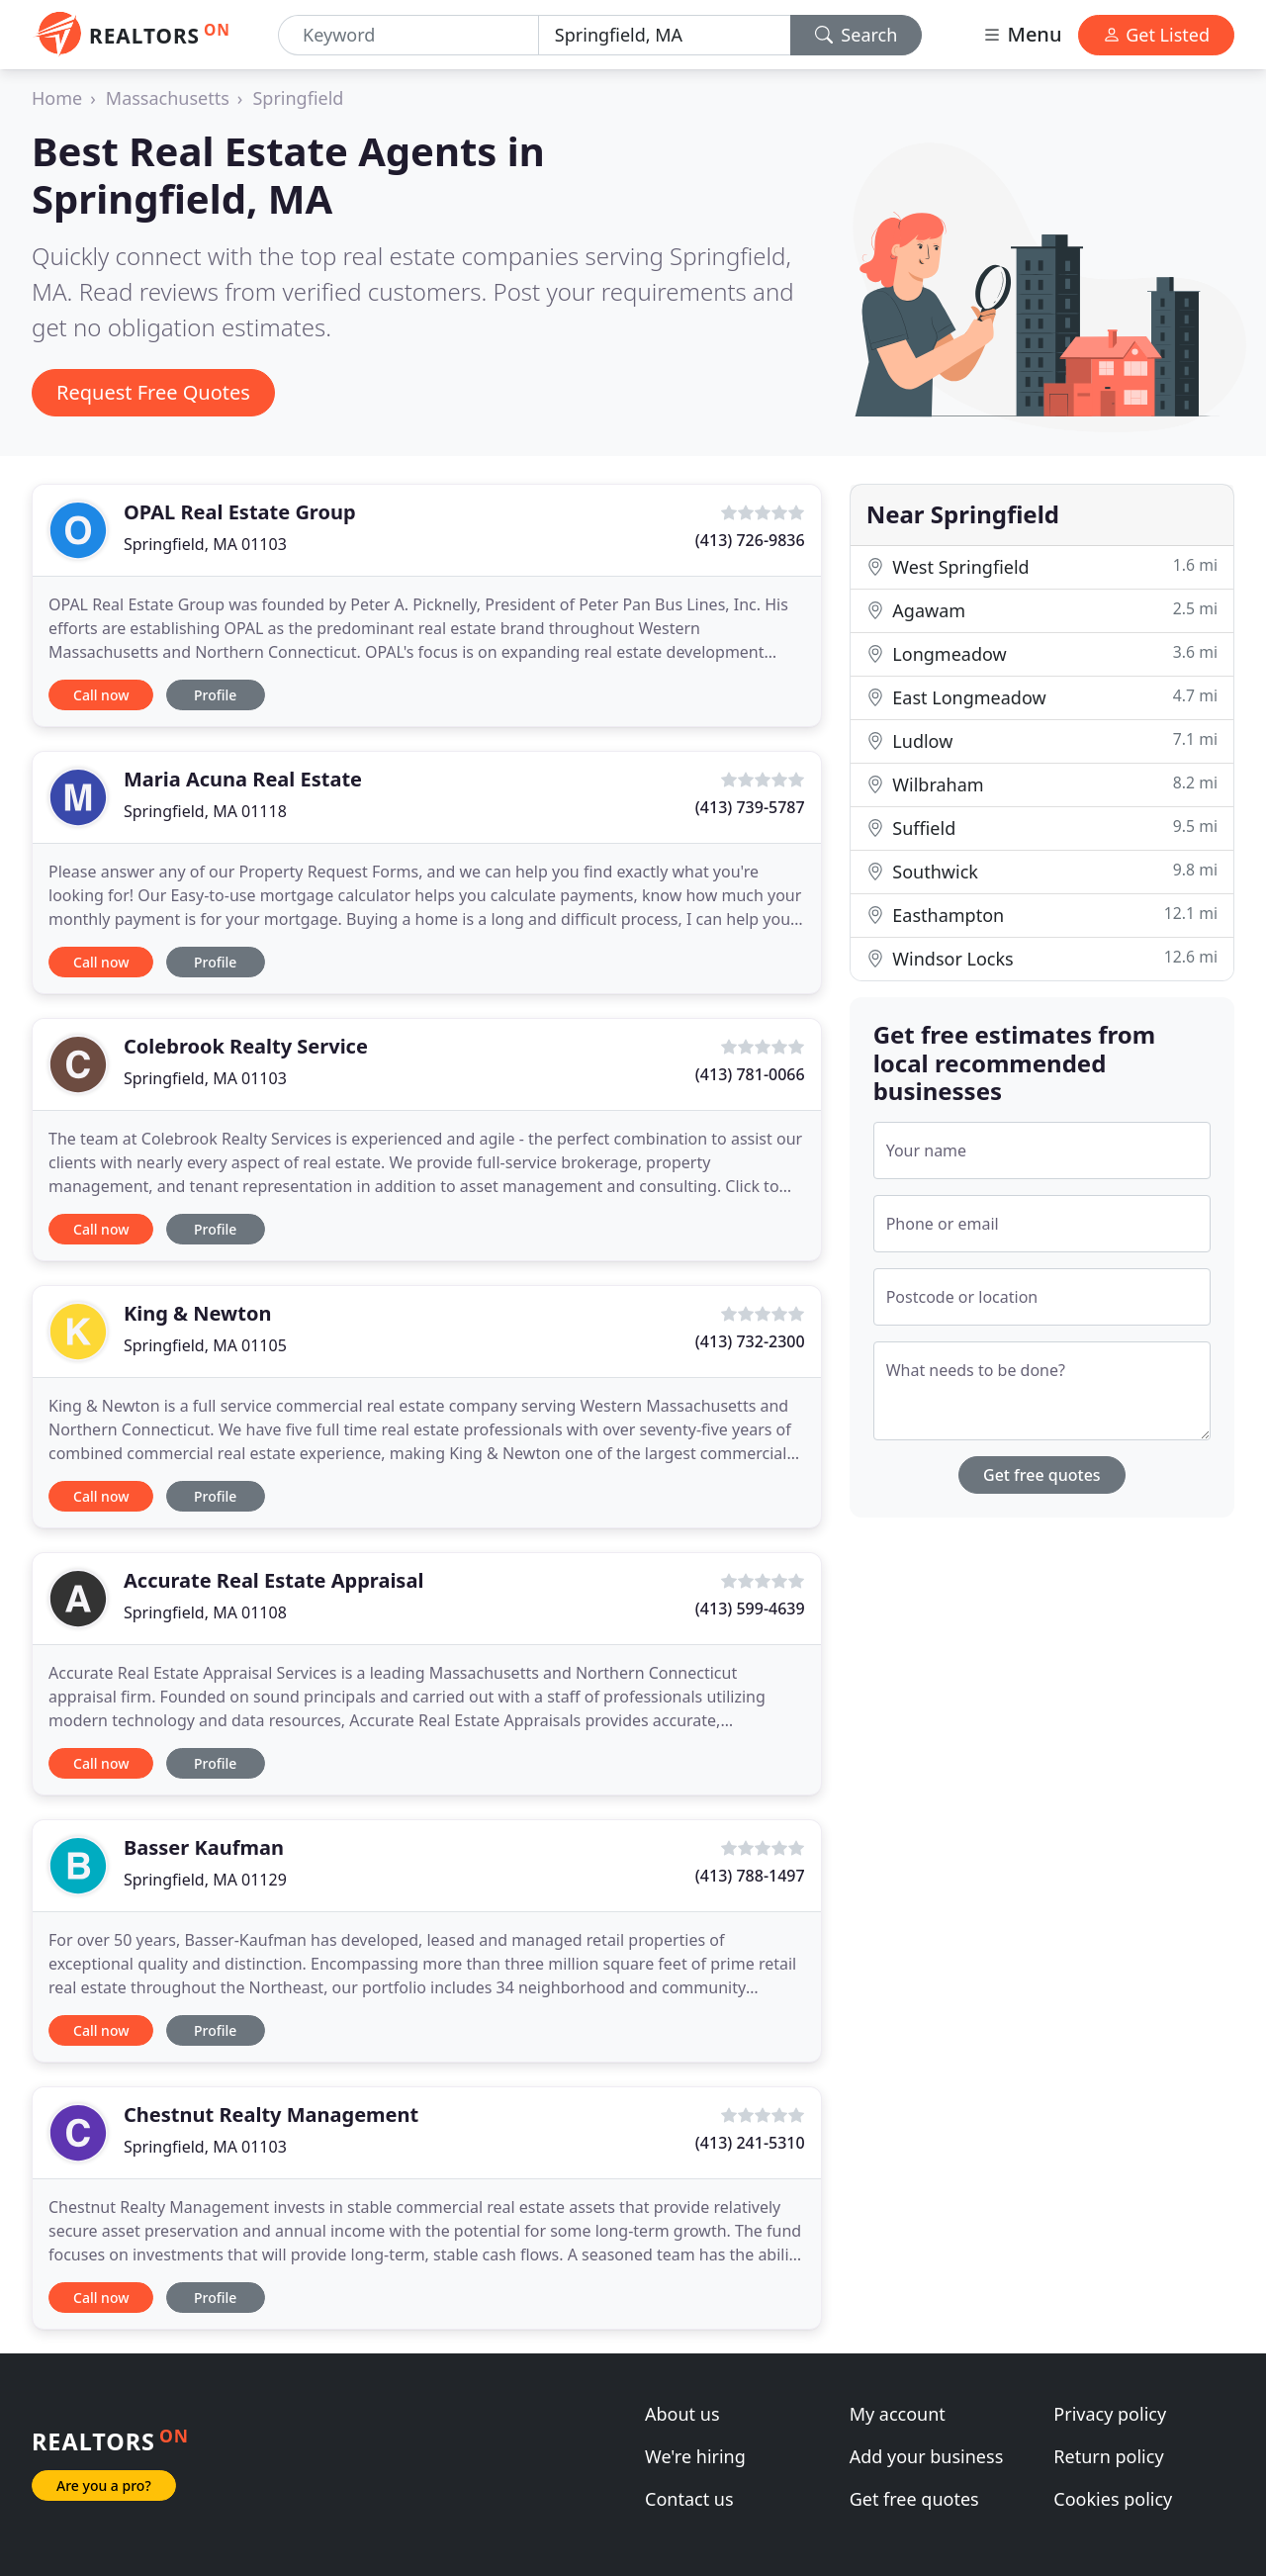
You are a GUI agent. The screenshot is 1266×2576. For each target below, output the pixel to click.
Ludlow (1042, 740)
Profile (215, 695)
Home (57, 98)
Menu (1021, 34)
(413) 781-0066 (750, 1074)
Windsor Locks (1042, 958)
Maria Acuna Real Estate (243, 779)
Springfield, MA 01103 (205, 544)
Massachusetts (167, 98)
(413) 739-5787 (750, 807)
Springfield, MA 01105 (205, 1345)
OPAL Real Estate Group (240, 512)
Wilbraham (1042, 784)
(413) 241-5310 (750, 2143)
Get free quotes (1042, 1475)
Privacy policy (1109, 2414)
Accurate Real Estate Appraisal (273, 1580)
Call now (101, 695)
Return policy (1108, 2456)
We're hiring (695, 2456)
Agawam (1042, 610)
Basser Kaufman (204, 1847)
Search (856, 34)
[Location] (664, 35)
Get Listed (1156, 34)
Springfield (297, 98)
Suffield (1042, 827)
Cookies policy (1112, 2499)
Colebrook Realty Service (246, 1046)
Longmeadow (1042, 653)
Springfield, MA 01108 (205, 1612)
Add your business (927, 2456)
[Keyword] (408, 35)
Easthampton (1042, 914)
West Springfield (1042, 566)
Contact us (689, 2499)
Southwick (1042, 871)
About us (682, 2414)
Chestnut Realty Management (271, 2114)
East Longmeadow (1042, 697)
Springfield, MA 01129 (205, 1879)
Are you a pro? (103, 2485)
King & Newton (197, 1313)
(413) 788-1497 (750, 1875)
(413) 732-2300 (750, 1341)
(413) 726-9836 (750, 540)
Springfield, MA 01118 (205, 811)
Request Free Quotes (153, 392)
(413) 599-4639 (750, 1608)
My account (898, 2414)
